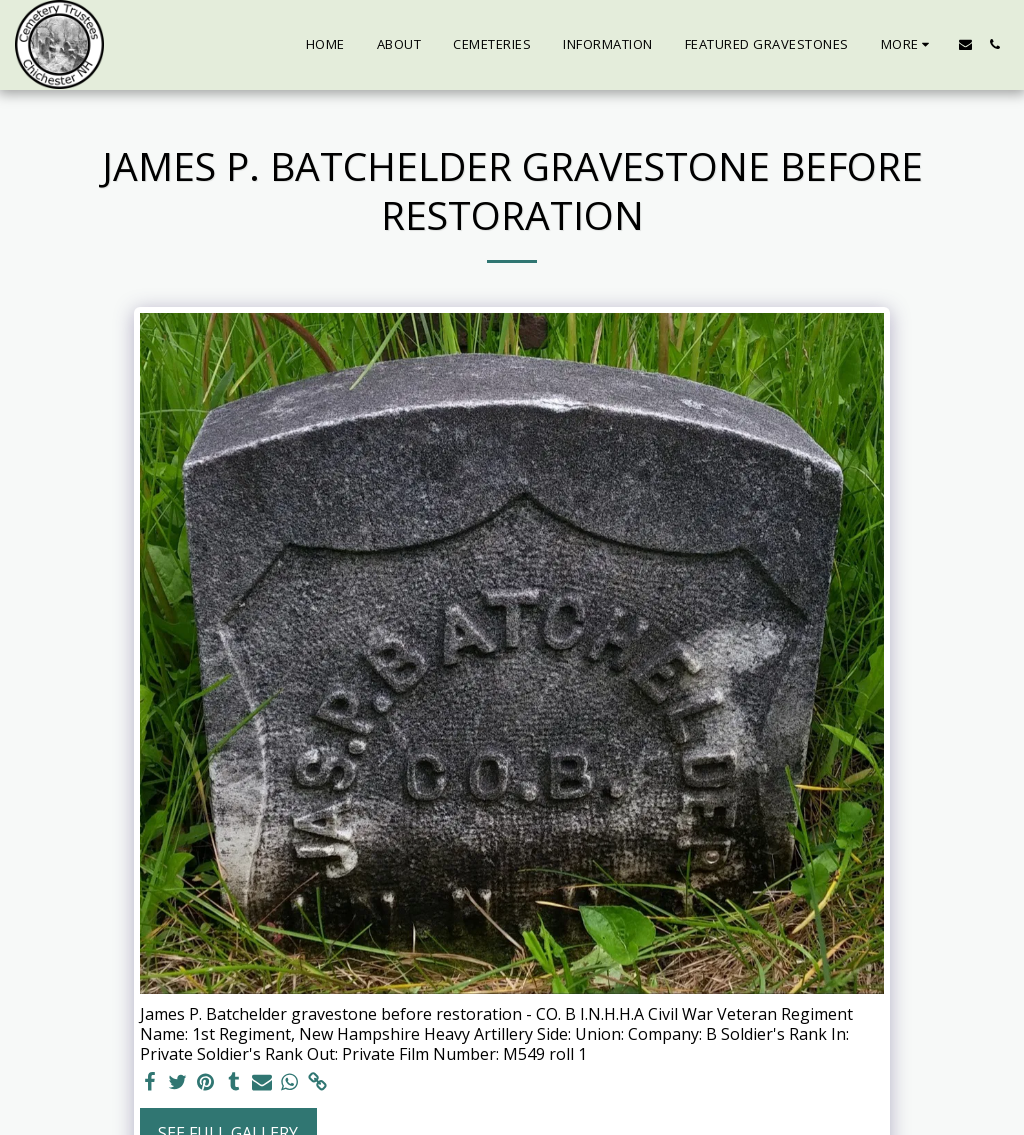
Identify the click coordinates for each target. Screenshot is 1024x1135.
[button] (965, 44)
